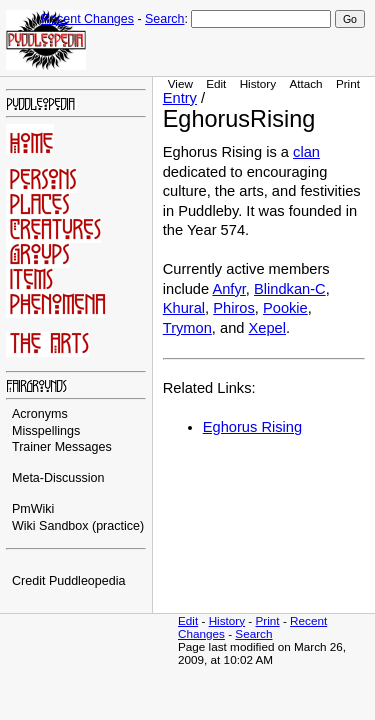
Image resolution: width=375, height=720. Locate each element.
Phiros (234, 308)
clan (306, 152)
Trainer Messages (62, 447)
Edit (216, 83)
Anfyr (228, 289)
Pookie (285, 308)
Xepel (268, 328)
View (180, 83)
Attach (305, 83)
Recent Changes (87, 19)
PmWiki (33, 509)
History (258, 83)
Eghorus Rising (252, 427)
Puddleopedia (87, 581)
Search (164, 19)
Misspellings (46, 431)
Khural (184, 308)
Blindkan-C (290, 289)
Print (348, 83)
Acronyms (40, 414)
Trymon (187, 328)
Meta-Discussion (58, 478)
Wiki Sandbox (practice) (78, 526)
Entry (180, 98)
